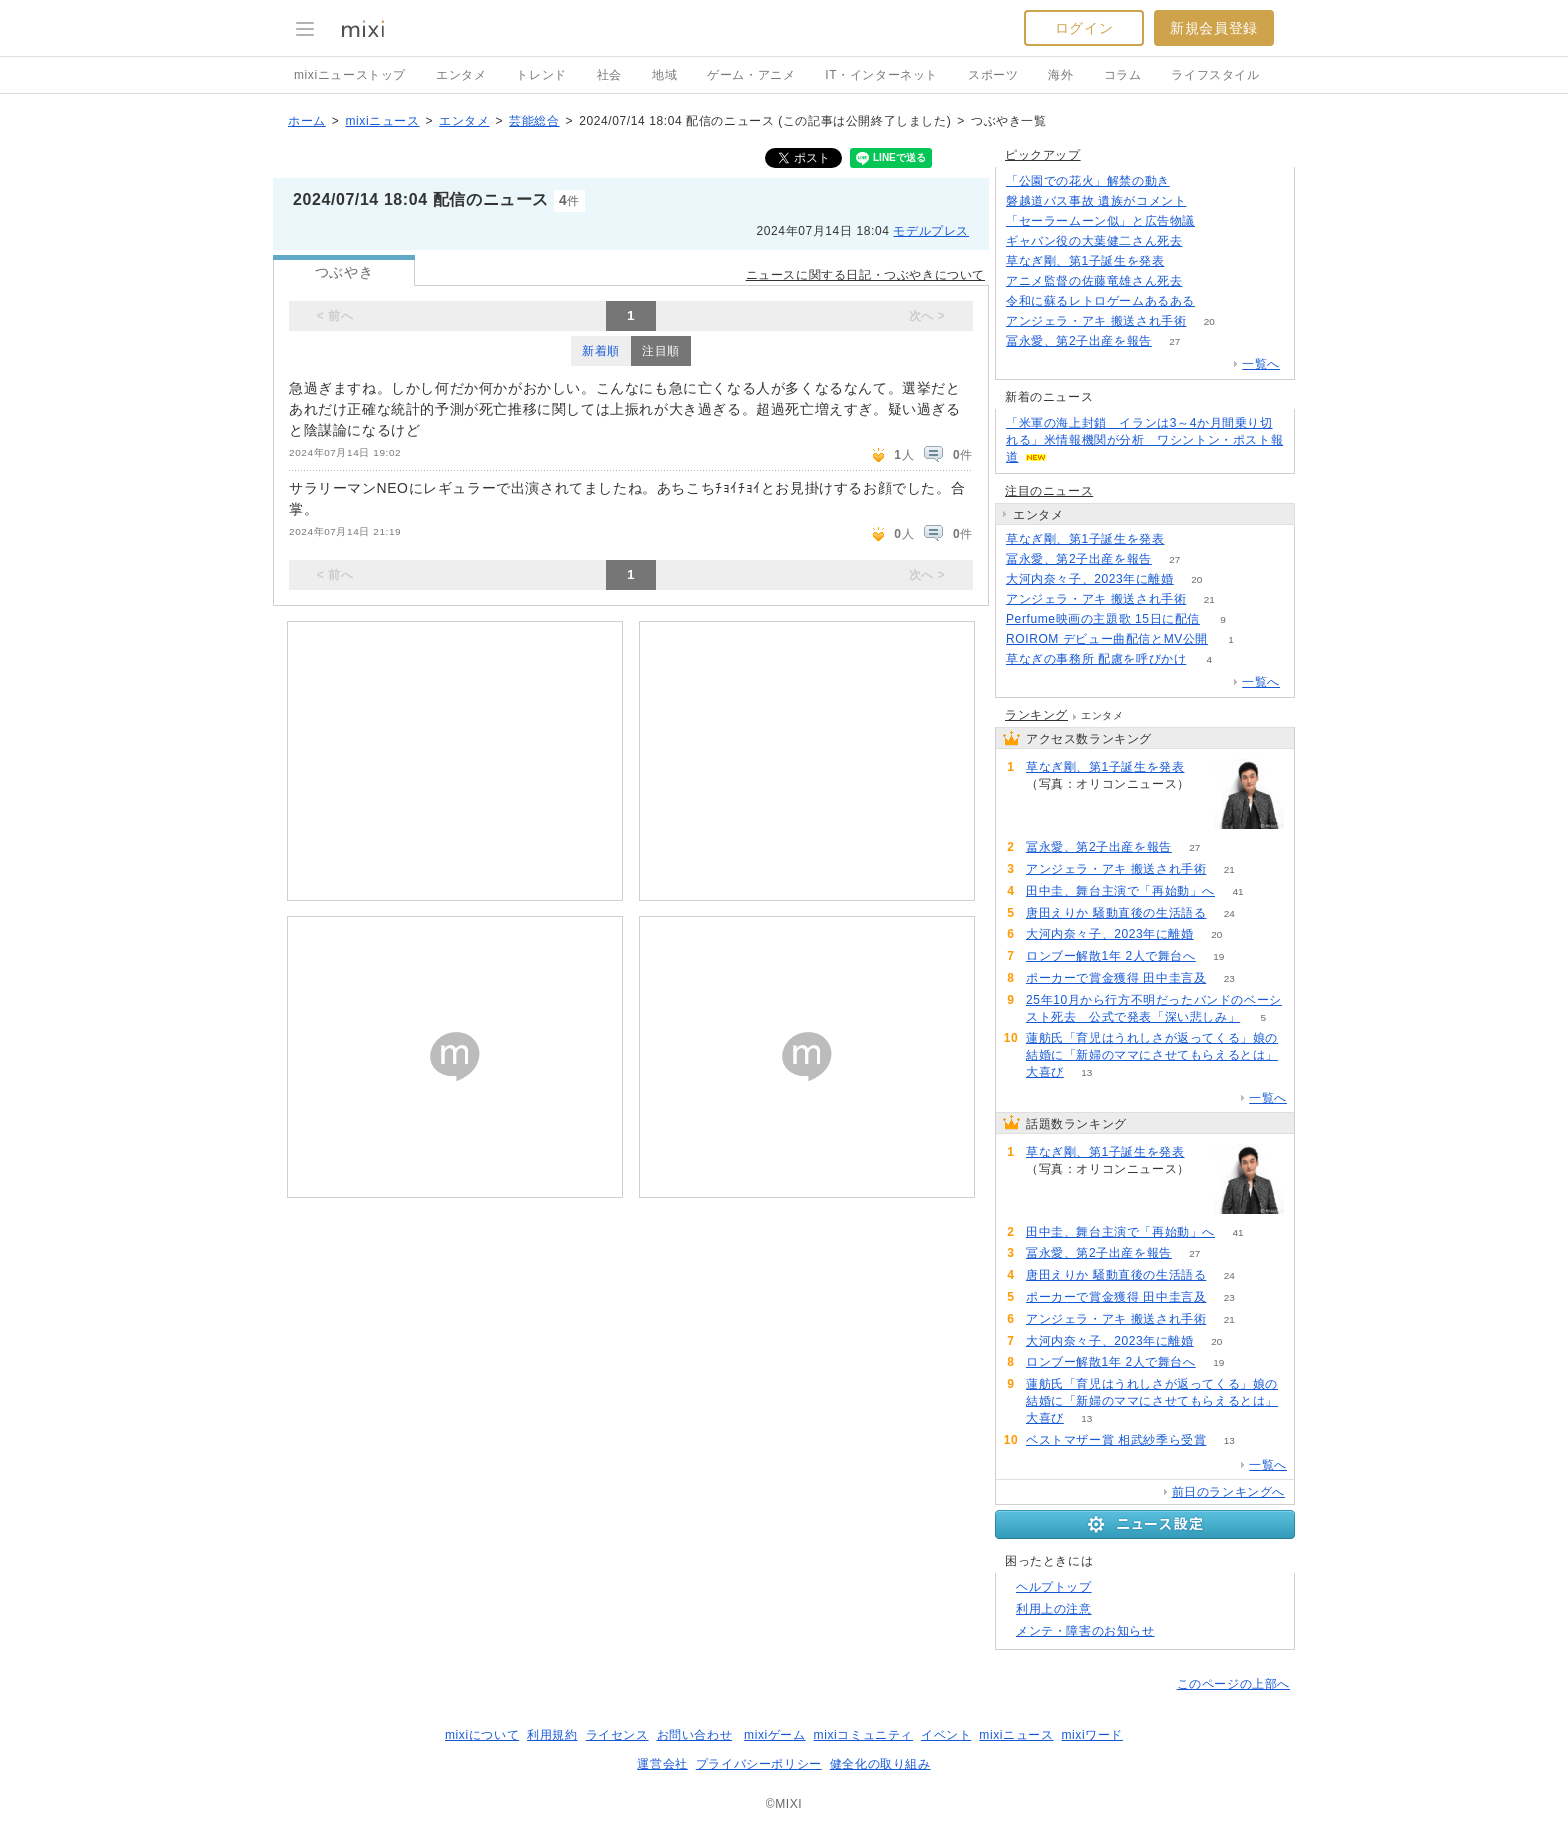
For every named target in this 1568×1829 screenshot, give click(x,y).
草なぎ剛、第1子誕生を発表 (1085, 261)
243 (1218, 221)
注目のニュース (1049, 491)
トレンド (541, 75)
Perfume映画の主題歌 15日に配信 (1103, 619)
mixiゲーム (775, 1735)
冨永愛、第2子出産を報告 (1079, 341)
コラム (1123, 75)
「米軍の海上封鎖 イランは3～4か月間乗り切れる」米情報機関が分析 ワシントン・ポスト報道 (1144, 440)
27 (1174, 341)
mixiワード (1092, 1735)
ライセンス (617, 1735)
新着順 (601, 351)
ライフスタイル (1215, 75)
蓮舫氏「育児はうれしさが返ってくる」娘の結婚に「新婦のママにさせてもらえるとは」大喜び (1152, 1055)
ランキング (1036, 715)
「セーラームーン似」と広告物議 (1100, 221)
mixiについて (482, 1735)
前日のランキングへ (1228, 1492)
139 (1187, 539)
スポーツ (993, 75)
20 (1209, 321)
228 (1205, 281)
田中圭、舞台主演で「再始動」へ (1120, 891)
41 (1237, 891)
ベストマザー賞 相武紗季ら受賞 (1116, 1440)
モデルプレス (931, 231)
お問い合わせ (695, 1735)
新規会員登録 (1214, 28)
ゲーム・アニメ (751, 75)
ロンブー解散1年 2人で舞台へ (1111, 956)
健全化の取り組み (880, 1764)
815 (1205, 241)
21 (1209, 599)
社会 (609, 75)
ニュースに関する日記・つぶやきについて (865, 275)
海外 (1060, 75)
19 (1218, 956)
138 (1209, 201)
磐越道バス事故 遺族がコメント (1096, 201)
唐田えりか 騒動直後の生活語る (1116, 913)
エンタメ (461, 75)
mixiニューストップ (350, 75)
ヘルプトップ (1054, 1587)
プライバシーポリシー (759, 1764)
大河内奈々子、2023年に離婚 (1090, 579)
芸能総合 (534, 121)
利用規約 (552, 1735)
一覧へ (1261, 364)
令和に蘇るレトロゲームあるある (1100, 301)
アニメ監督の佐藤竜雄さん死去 (1094, 281)
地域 (664, 75)
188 (1193, 181)
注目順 (661, 351)
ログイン (1084, 28)
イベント (946, 1735)
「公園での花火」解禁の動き (1088, 181)
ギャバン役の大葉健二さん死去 (1094, 241)
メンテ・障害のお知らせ (1085, 1631)
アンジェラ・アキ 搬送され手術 (1096, 321)
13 (1086, 1072)
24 (1229, 913)
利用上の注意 (1054, 1609)
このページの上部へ (1233, 1684)
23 (1229, 978)
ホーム (307, 121)
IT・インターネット (881, 75)
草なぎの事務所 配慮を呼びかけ (1096, 659)
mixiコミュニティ (863, 1735)
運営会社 (662, 1764)
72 (1217, 301)
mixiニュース (382, 121)
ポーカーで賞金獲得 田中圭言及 (1116, 978)
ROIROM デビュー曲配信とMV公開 (1107, 639)
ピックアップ (1043, 155)
